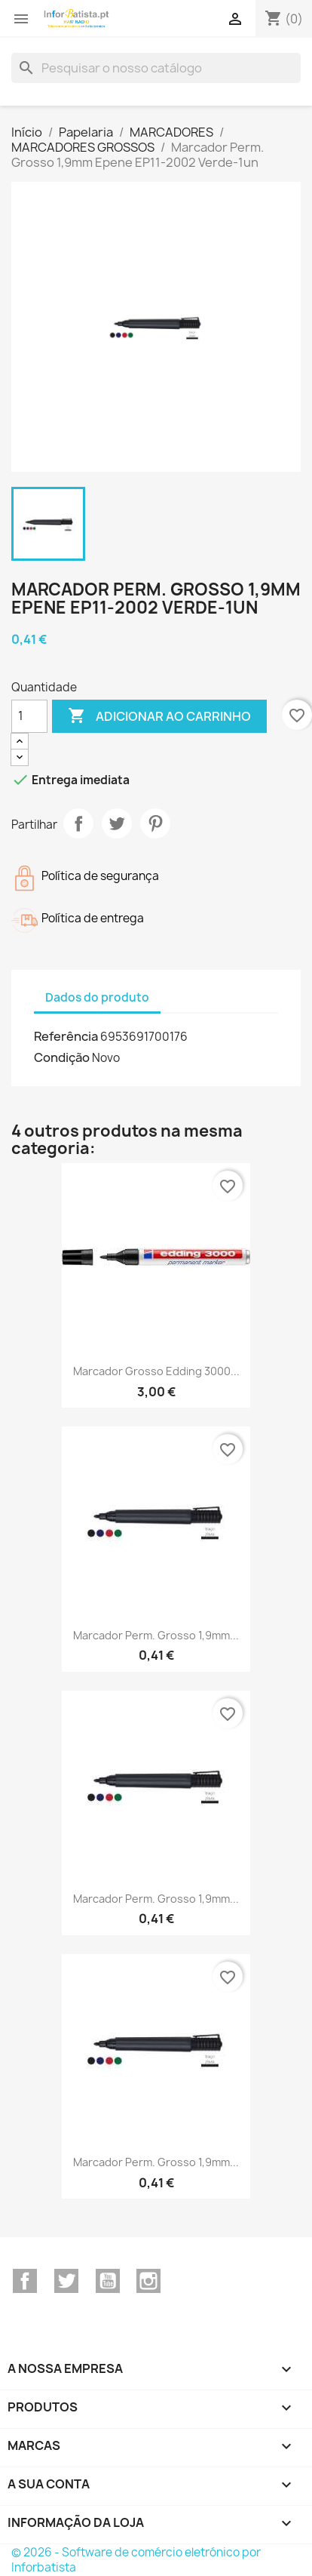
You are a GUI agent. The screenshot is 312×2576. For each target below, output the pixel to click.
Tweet (117, 823)
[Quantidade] (29, 716)
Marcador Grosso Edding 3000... (156, 1371)
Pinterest (155, 823)
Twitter (66, 2281)
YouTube (108, 2281)
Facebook (25, 2281)
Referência (66, 1036)
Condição (62, 1057)
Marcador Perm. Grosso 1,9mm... (156, 1635)
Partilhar (78, 823)
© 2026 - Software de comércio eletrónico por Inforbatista (136, 2559)
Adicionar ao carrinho (159, 716)
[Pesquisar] (156, 68)
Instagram (148, 2281)
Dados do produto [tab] (97, 997)
